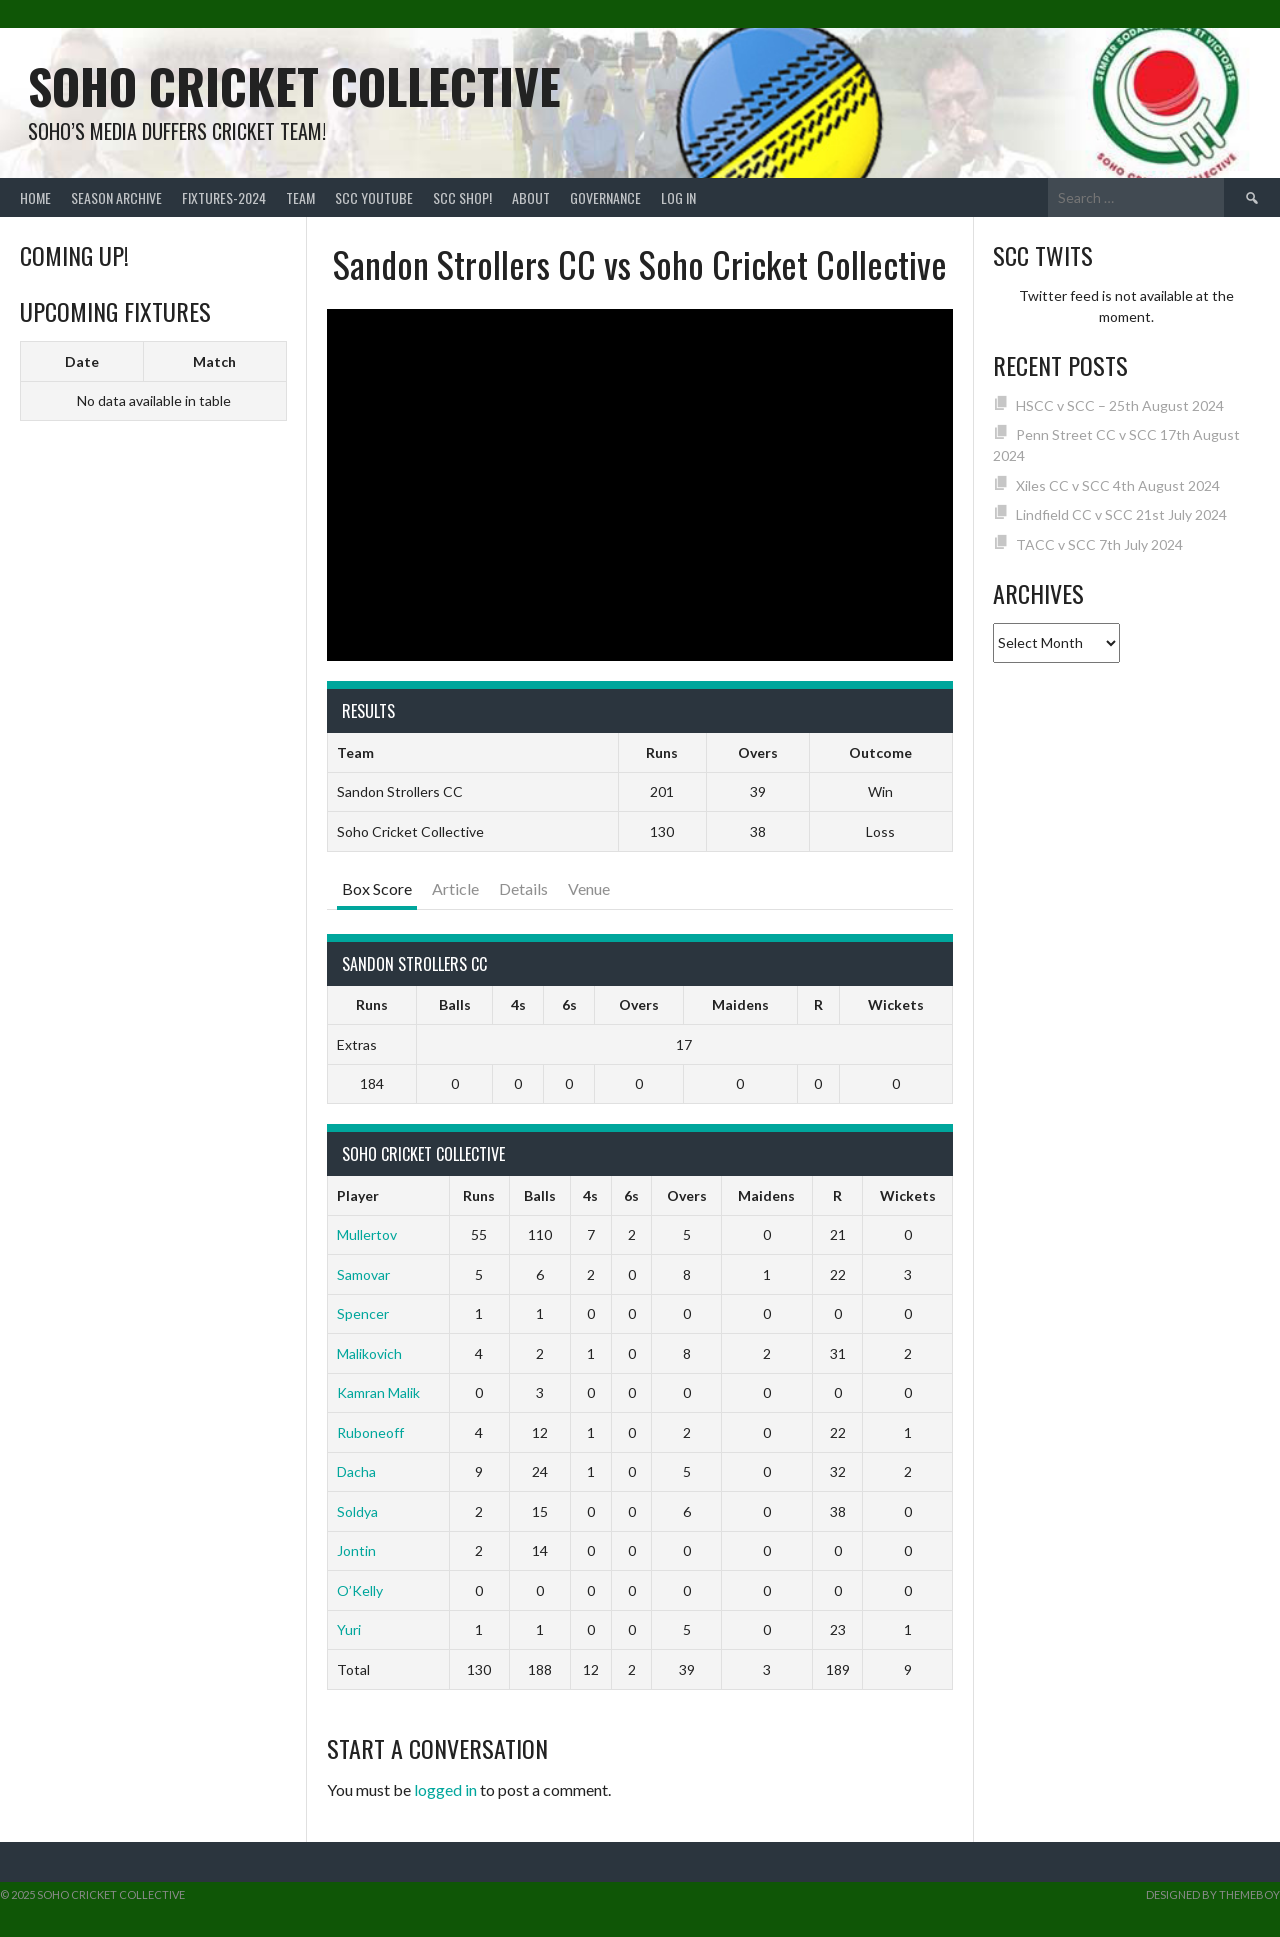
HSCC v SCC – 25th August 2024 (1120, 405)
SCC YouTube (374, 197)
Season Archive (116, 197)
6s (569, 1004)
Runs (372, 1004)
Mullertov (367, 1234)
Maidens (740, 1004)
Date (82, 361)
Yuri (349, 1629)
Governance (605, 197)
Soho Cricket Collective (294, 85)
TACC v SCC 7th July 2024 (1099, 544)
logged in (445, 1789)
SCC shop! (462, 197)
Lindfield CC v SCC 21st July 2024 (1121, 514)
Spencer (363, 1313)
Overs (639, 1004)
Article (455, 888)
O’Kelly (360, 1590)
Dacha (356, 1471)
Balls (455, 1004)
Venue (589, 888)
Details (523, 888)
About (531, 197)
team (300, 197)
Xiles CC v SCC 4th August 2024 (1118, 485)
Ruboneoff (370, 1432)
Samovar (363, 1274)
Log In (678, 197)
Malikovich (369, 1353)
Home (35, 197)
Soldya (357, 1511)
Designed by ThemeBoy (1213, 1894)
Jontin (356, 1550)
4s (518, 1004)
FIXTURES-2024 (224, 197)
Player (358, 1195)
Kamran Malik (378, 1392)
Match (214, 361)
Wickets (896, 1004)
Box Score (377, 888)
